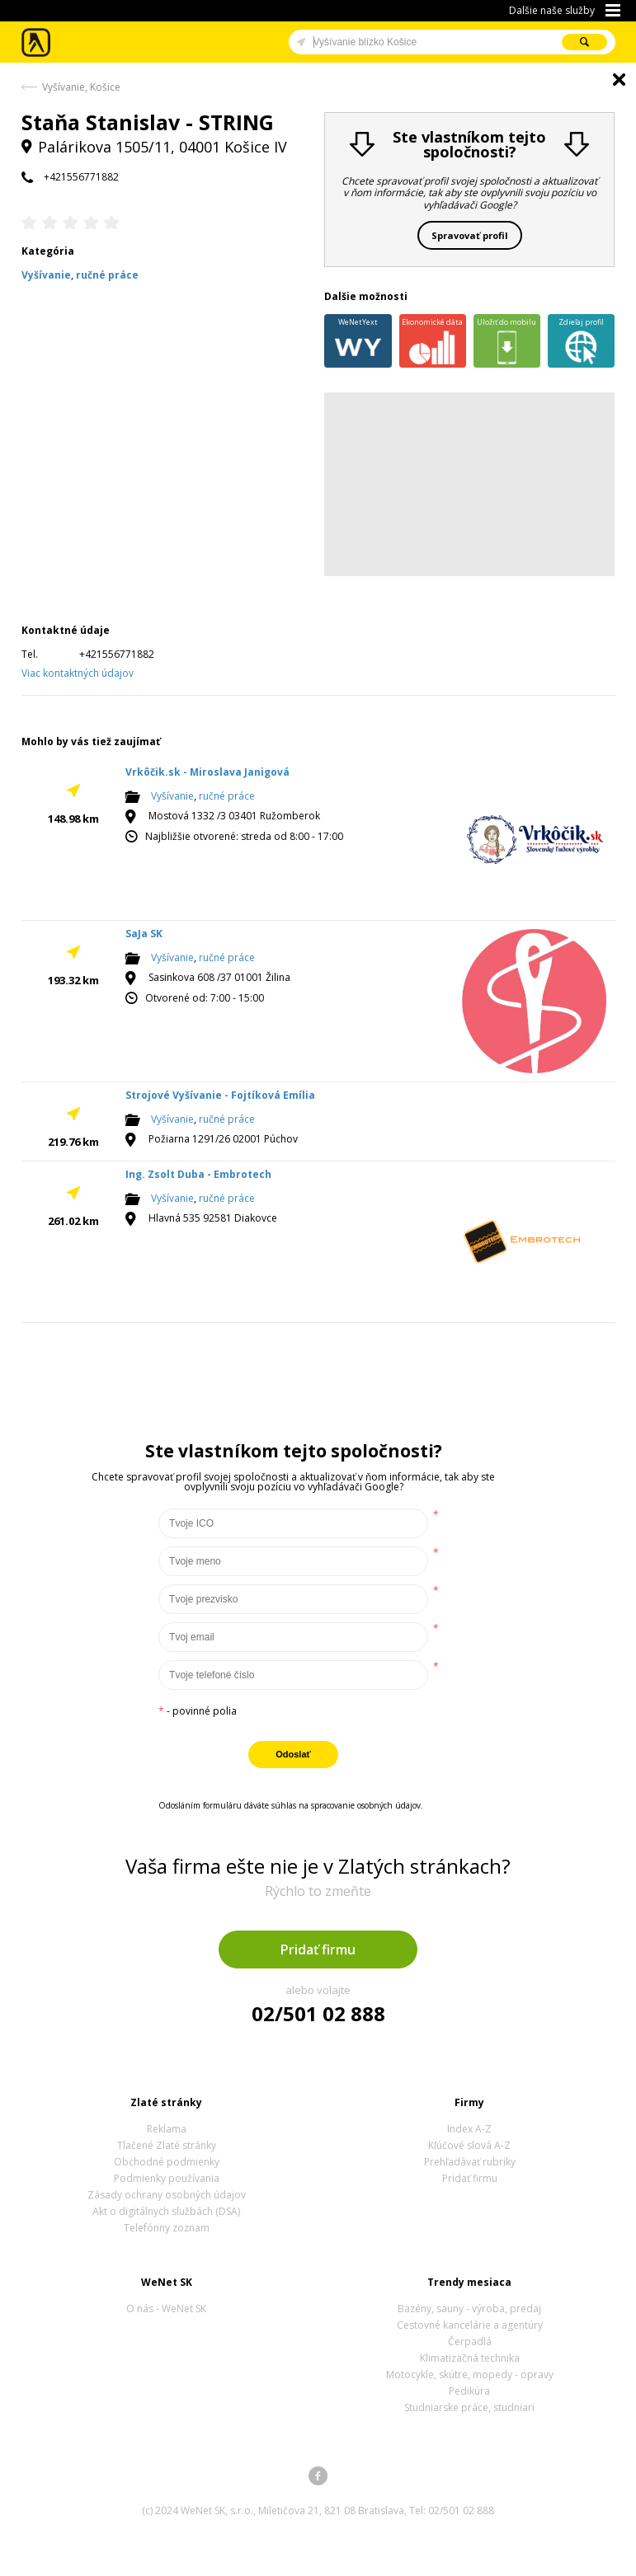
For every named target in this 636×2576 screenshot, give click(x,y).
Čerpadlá (470, 2341)
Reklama (166, 2129)
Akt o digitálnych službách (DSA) (166, 2211)
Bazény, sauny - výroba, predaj (469, 2309)
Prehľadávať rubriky (470, 2162)
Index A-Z (469, 2129)
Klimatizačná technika (470, 2358)
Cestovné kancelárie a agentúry (470, 2325)
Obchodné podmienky (166, 2162)
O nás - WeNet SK (166, 2309)
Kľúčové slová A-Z (469, 2145)
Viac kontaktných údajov (77, 673)
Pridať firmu (318, 1949)
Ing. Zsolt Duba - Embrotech (198, 1174)
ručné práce (227, 797)
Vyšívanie (172, 797)
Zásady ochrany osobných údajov (166, 2195)
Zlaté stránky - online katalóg (36, 42)
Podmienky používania (166, 2178)
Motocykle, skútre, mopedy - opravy (470, 2374)
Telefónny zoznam (167, 2228)
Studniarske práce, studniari (469, 2407)
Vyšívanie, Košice (81, 87)
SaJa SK (144, 934)
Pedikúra (469, 2391)
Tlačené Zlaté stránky (166, 2145)
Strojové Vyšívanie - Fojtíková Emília (220, 1095)
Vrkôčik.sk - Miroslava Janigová (207, 772)
